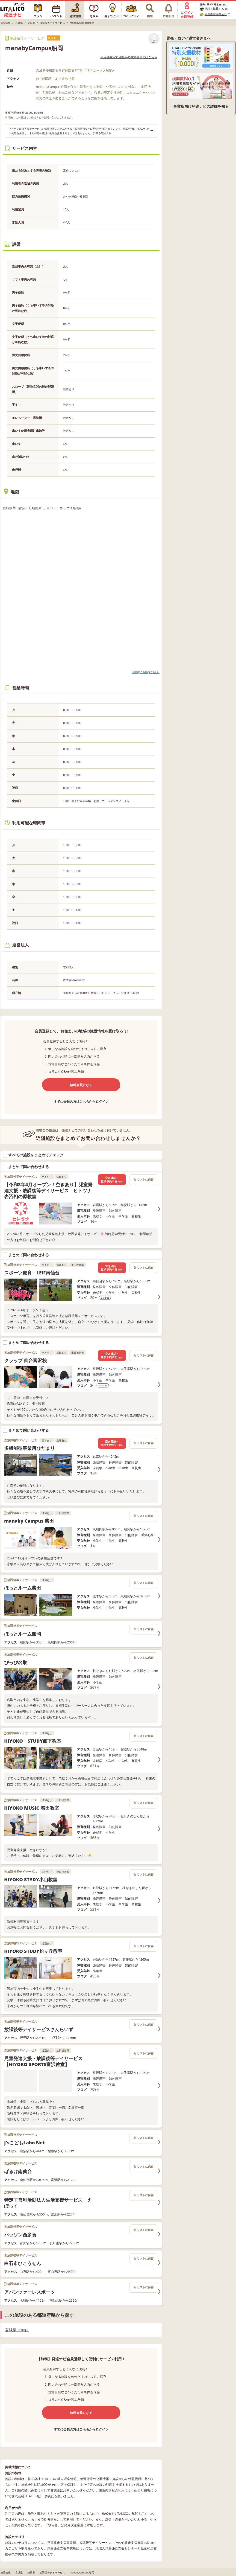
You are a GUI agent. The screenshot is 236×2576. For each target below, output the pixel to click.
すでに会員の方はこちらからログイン (81, 1101)
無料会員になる (81, 1085)
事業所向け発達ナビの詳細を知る (201, 106)
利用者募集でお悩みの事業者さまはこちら (128, 57)
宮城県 (17, 2330)
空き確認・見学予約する (112, 1179)
